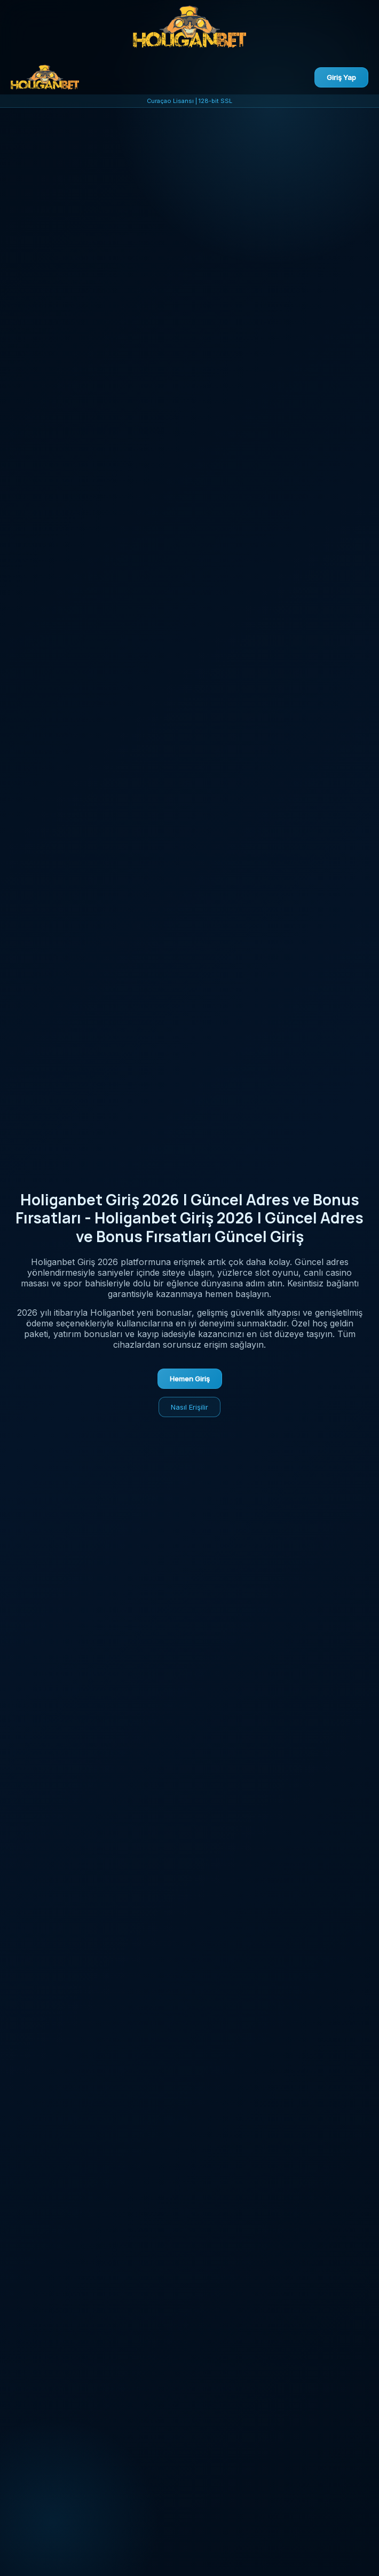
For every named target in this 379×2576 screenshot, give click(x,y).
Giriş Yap (341, 77)
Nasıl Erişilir (189, 1407)
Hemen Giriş (190, 1378)
